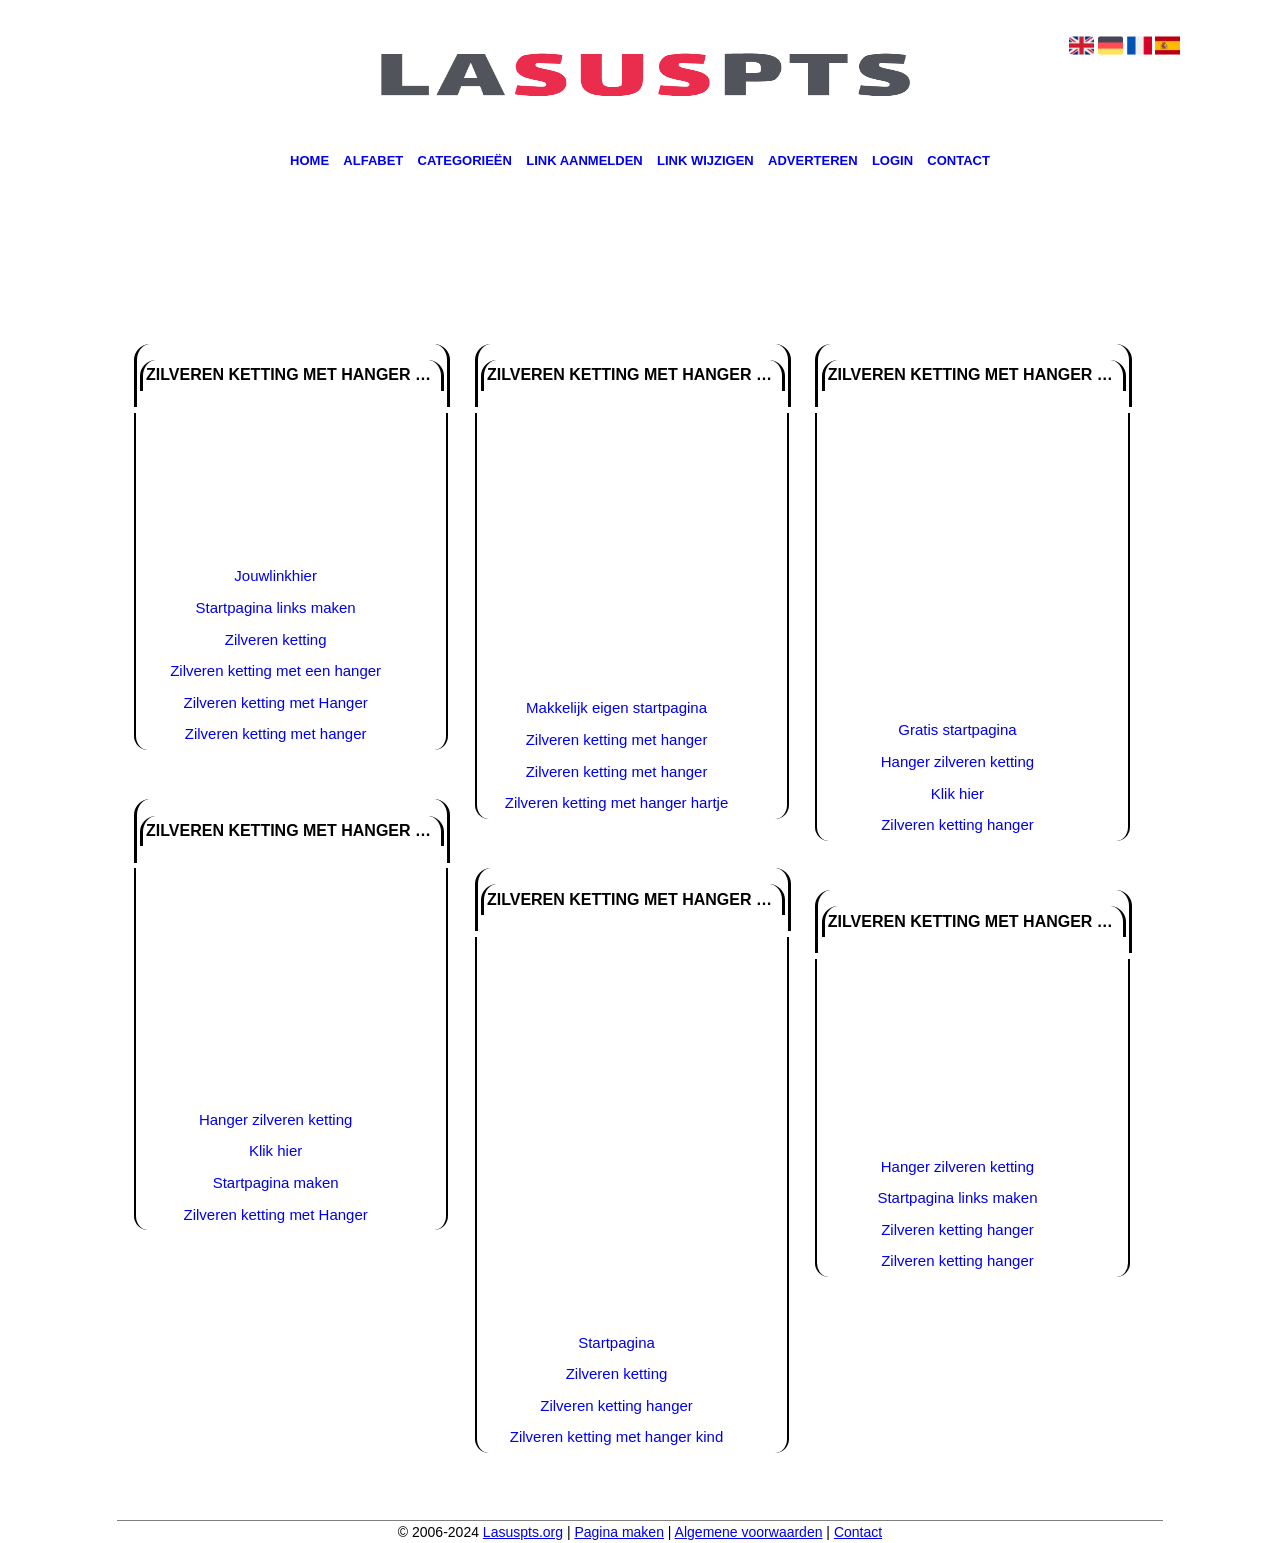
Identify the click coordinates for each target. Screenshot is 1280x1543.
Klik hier (275, 1150)
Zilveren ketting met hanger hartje (616, 802)
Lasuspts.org (523, 1532)
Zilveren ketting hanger (616, 1405)
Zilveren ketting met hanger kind (616, 1436)
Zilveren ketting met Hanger (276, 702)
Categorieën (465, 161)
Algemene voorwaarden (749, 1532)
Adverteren (813, 161)
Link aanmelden (584, 161)
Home (309, 161)
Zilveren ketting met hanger (276, 733)
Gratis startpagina (957, 729)
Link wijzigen (705, 161)
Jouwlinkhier (275, 575)
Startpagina (616, 1342)
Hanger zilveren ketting (275, 1119)
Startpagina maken (276, 1182)
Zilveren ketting (276, 639)
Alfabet (373, 161)
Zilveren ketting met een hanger (275, 670)
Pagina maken (619, 1532)
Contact (958, 161)
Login (892, 161)
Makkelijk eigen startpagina (616, 707)
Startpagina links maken (276, 607)
